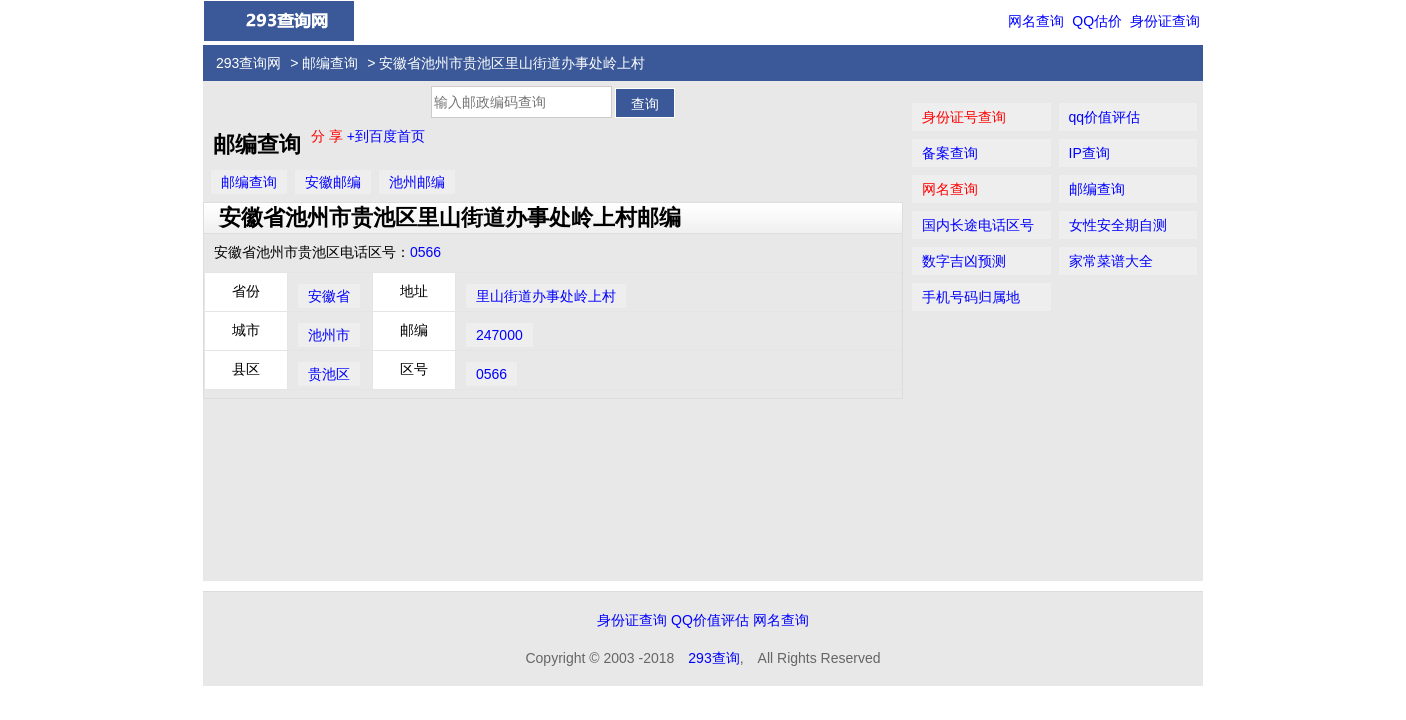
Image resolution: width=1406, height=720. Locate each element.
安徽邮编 (333, 182)
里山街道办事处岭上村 (546, 296)
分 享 (329, 136)
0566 (425, 252)
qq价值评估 (1105, 117)
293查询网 (248, 63)
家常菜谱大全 (1111, 261)
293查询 (713, 658)
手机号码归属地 (971, 297)
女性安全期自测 (1118, 225)
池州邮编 (417, 182)
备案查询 (950, 153)
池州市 (329, 335)
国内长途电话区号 (978, 225)
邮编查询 (330, 63)
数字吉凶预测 (964, 261)
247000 (499, 335)
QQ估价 (1097, 21)
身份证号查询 (964, 117)
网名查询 (1036, 21)
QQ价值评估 (710, 620)
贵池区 (329, 374)
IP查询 (1089, 153)
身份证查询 (1165, 21)
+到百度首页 (386, 136)
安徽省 (329, 296)
